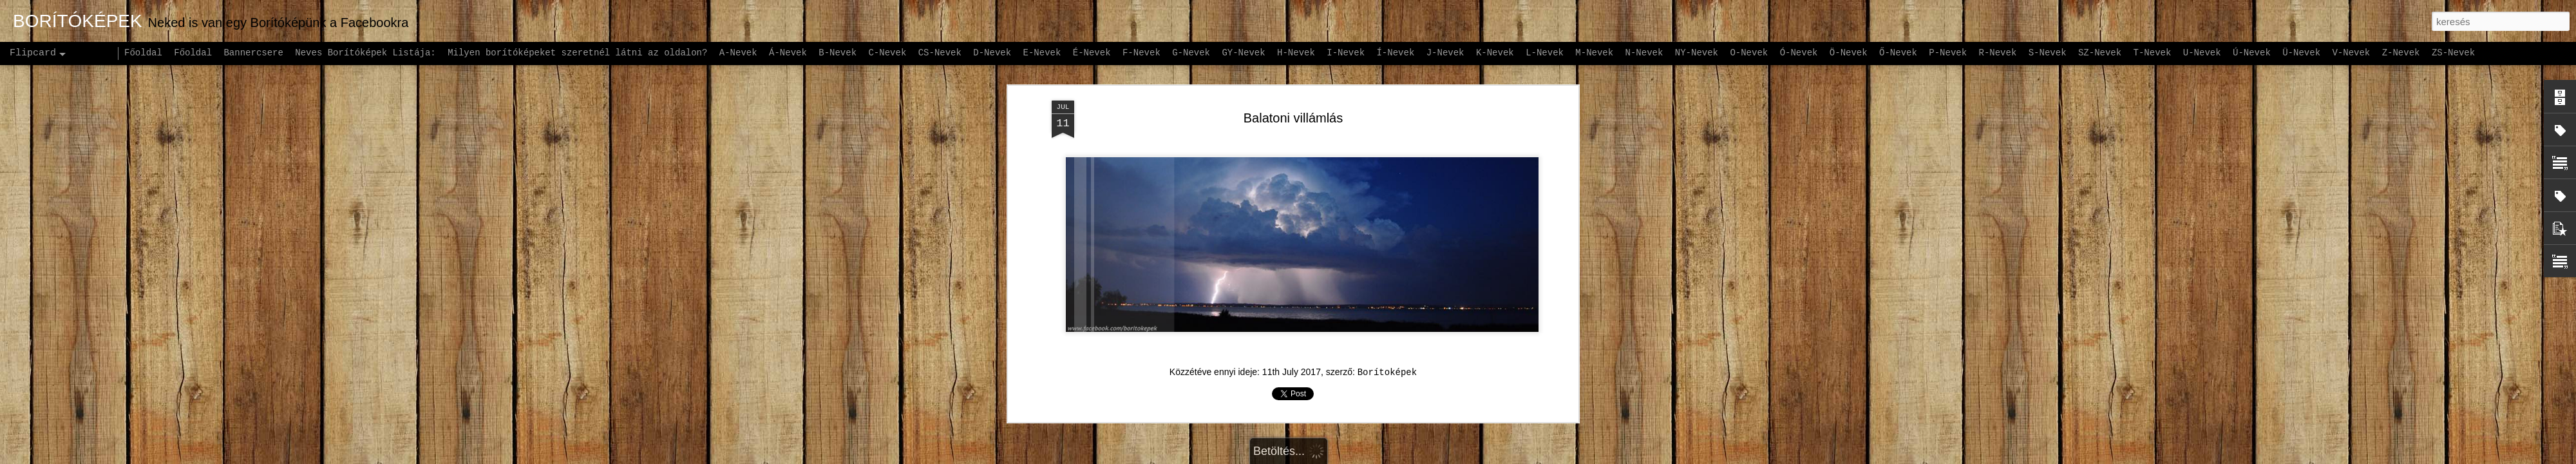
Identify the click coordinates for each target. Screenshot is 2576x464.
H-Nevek (1296, 53)
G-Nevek (1191, 53)
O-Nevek (1749, 53)
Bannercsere (253, 53)
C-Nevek (887, 53)
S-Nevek (2048, 53)
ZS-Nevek (2453, 53)
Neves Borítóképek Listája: (365, 53)
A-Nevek (738, 53)
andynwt (1296, 457)
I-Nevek (1346, 53)
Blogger (1369, 457)
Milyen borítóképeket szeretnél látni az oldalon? (577, 53)
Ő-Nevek (1898, 53)
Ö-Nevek (1849, 53)
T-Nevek (2153, 53)
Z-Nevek (2401, 53)
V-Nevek (2351, 53)
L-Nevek (1545, 53)
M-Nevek (1594, 53)
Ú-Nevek (2252, 53)
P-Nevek (1948, 53)
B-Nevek (838, 53)
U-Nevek (2202, 53)
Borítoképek (1387, 303)
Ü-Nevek (2301, 53)
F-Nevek (1141, 53)
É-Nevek (1092, 53)
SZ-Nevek (2099, 53)
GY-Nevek (1243, 53)
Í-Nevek (1395, 53)
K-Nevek (1495, 53)
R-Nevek (1998, 53)
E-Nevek (1042, 53)
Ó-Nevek (1799, 53)
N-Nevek (1644, 53)
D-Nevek (992, 53)
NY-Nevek (1696, 53)
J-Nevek (1445, 53)
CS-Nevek (939, 53)
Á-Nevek (788, 53)
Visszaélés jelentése (1430, 457)
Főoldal (143, 53)
